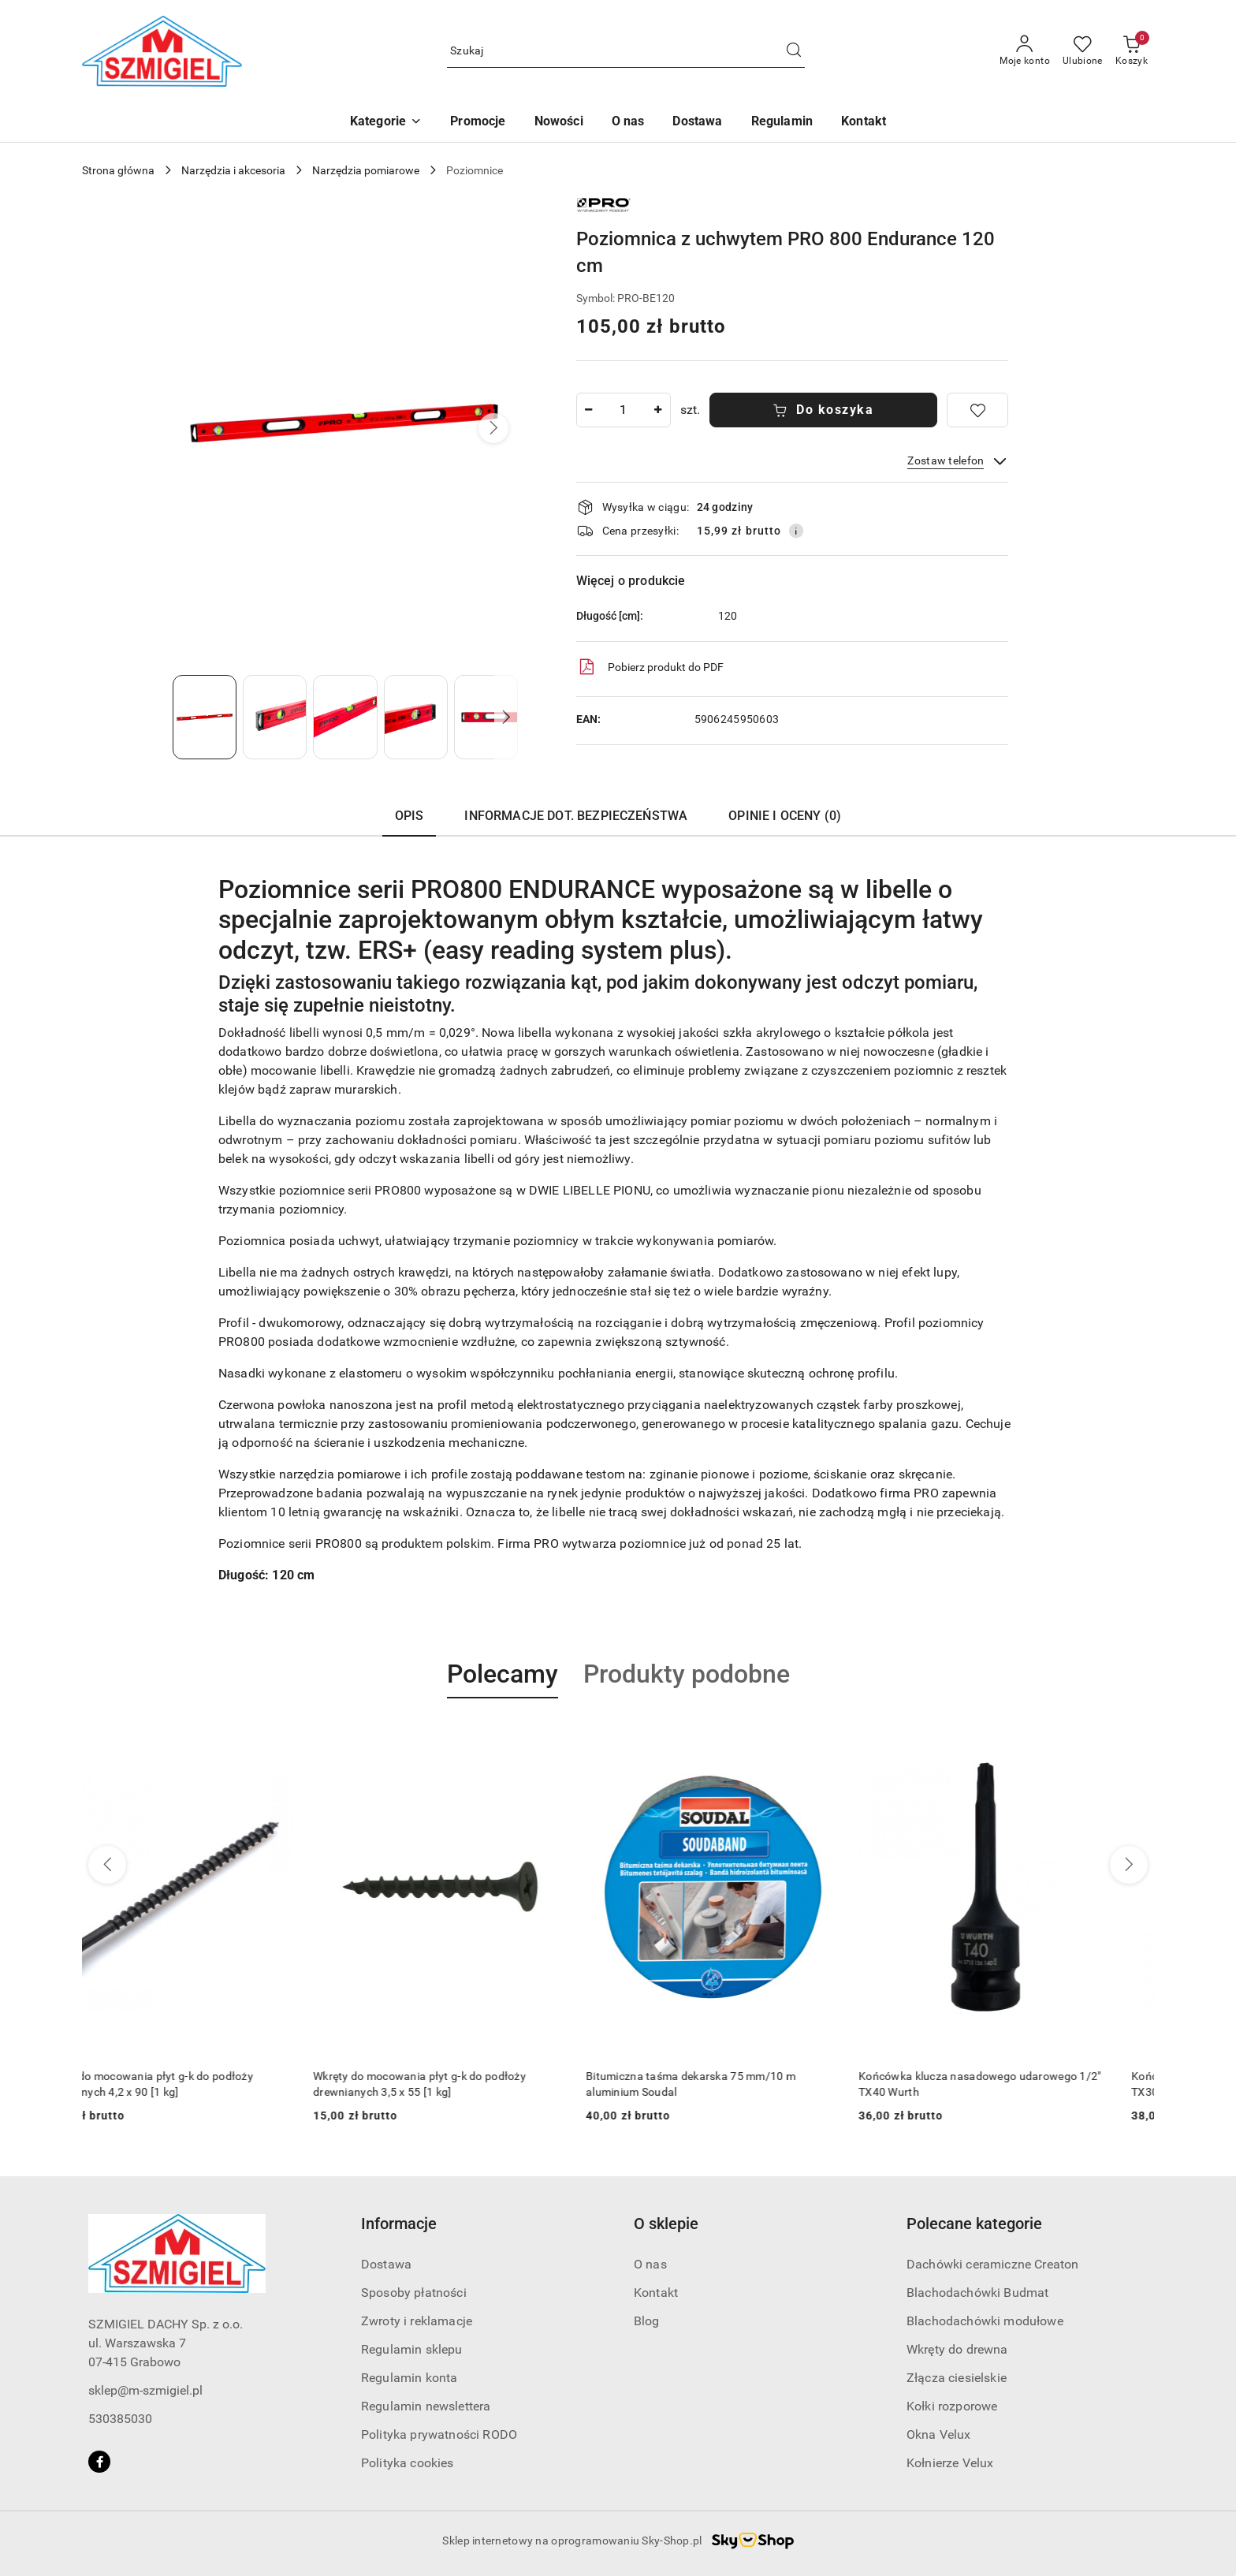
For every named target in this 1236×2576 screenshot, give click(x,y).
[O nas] (628, 123)
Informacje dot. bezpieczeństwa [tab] (575, 815)
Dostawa (386, 2264)
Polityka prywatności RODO (439, 2434)
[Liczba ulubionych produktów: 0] (1082, 51)
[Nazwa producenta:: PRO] (603, 203)
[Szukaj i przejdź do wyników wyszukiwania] (794, 51)
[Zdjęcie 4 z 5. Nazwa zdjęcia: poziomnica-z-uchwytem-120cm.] (416, 717)
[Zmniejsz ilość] (589, 410)
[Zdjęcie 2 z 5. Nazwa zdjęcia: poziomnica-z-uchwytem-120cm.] (275, 717)
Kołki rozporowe (952, 2406)
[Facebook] (99, 2462)
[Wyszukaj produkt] (626, 51)
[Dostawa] (697, 123)
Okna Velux (939, 2434)
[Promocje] (478, 123)
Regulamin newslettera (425, 2406)
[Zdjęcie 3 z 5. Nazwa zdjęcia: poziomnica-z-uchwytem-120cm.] (345, 717)
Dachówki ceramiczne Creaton (992, 2264)
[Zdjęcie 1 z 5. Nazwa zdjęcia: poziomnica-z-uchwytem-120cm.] (204, 717)
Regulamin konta (409, 2377)
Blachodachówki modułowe (985, 2320)
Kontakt (656, 2292)
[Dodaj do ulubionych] (977, 410)
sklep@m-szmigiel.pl (145, 2390)
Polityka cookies (407, 2462)
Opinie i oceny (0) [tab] (784, 815)
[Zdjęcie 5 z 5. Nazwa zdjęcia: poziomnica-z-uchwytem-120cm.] (486, 717)
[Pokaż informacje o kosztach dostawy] (796, 530)
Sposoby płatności (414, 2292)
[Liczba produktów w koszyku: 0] (1131, 51)
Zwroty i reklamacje (416, 2320)
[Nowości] (559, 123)
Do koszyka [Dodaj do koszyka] (823, 409)
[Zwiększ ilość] (658, 410)
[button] (386, 123)
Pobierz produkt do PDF (650, 667)
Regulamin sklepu (412, 2349)
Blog (647, 2320)
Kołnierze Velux (950, 2462)
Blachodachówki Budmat (977, 2292)
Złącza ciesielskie (957, 2377)
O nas (650, 2264)
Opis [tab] (409, 815)
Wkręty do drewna (957, 2349)
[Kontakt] (863, 123)
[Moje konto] (1024, 51)
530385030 (120, 2418)
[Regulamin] (782, 123)
